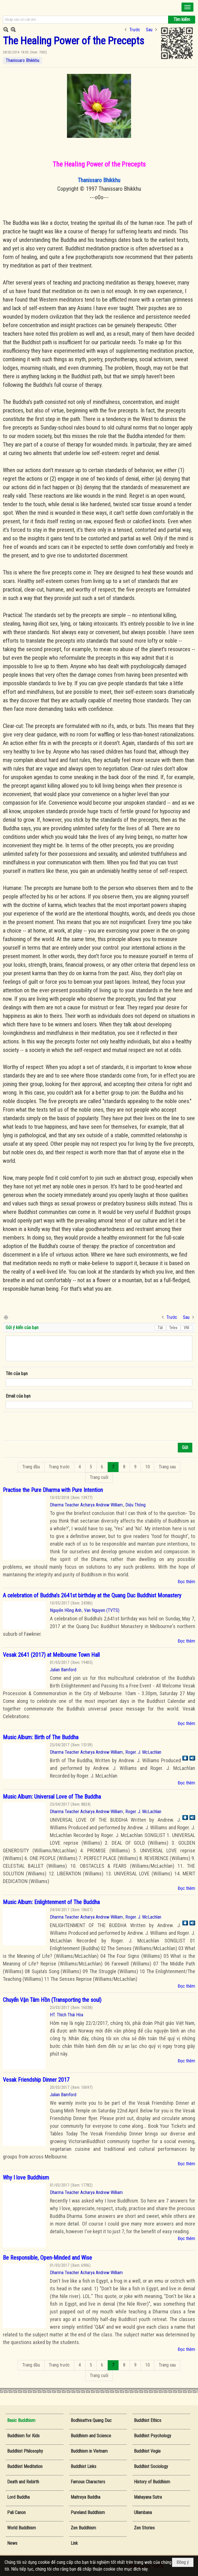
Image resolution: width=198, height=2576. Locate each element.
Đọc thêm (186, 1581)
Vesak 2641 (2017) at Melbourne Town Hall (51, 1654)
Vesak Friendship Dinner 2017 (36, 2079)
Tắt (160, 1327)
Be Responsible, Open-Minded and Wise (47, 2257)
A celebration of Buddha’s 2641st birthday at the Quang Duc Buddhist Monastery (92, 1595)
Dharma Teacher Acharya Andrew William (86, 1505)
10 (147, 1466)
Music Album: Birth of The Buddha (40, 1737)
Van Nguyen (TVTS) (101, 1610)
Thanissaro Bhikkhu (22, 60)
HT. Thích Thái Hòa (66, 2014)
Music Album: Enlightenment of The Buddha (51, 1902)
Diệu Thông (135, 1505)
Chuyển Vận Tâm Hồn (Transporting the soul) (52, 1999)
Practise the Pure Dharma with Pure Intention (53, 1490)
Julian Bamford (63, 1669)
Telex (173, 1327)
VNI (186, 1327)
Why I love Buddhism (26, 2177)
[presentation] (49, 1426)
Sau (149, 29)
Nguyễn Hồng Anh (65, 1610)
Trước (134, 29)
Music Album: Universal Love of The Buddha (52, 1796)
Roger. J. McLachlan (143, 1752)
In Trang (6, 1317)
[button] (187, 7)
